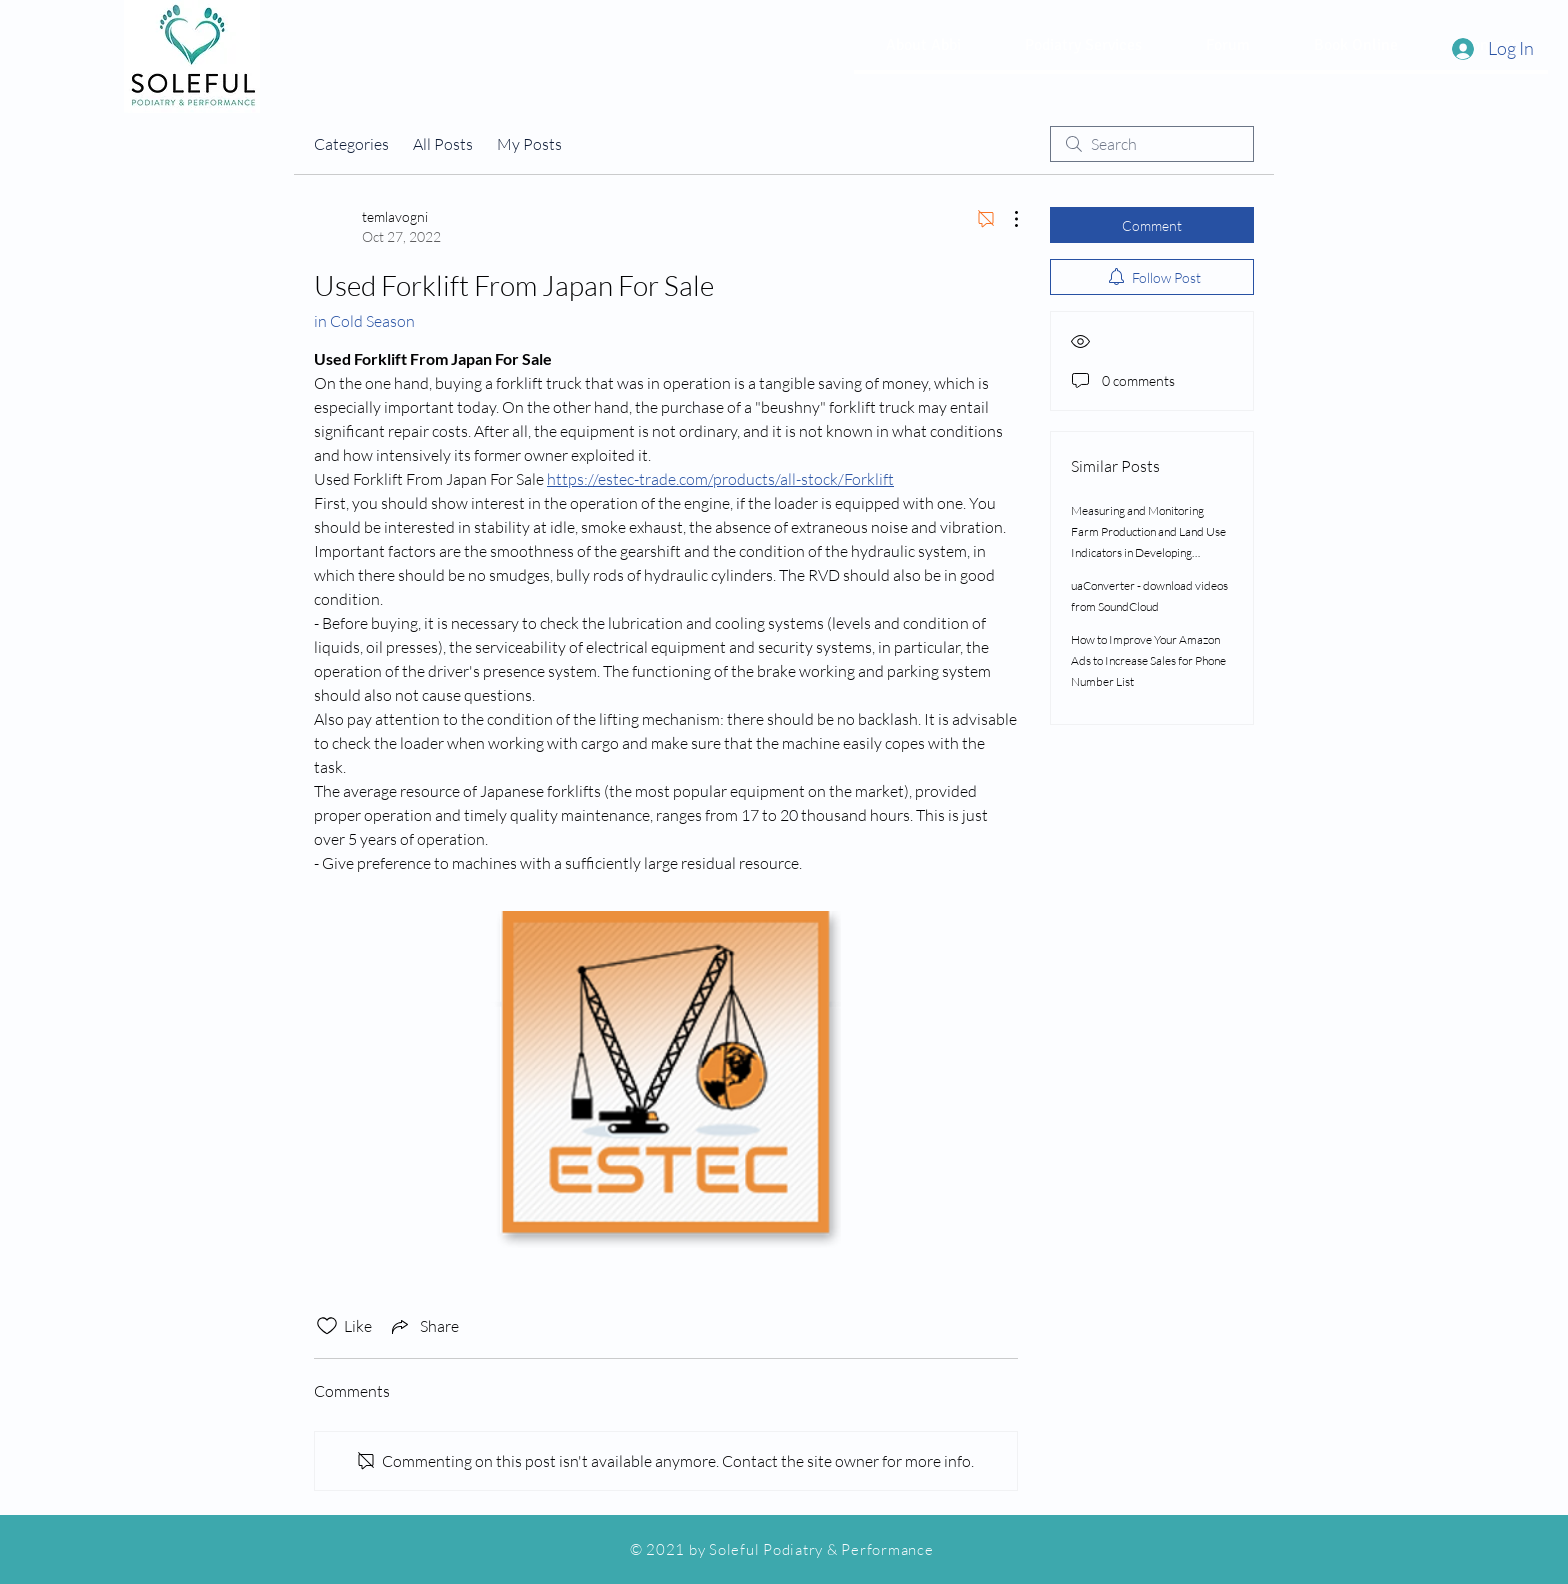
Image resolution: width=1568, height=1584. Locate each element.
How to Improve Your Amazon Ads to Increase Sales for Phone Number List (1148, 660)
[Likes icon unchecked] (327, 1326)
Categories (351, 144)
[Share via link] (423, 1326)
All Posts (443, 144)
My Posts (529, 144)
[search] (1152, 144)
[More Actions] (1006, 219)
